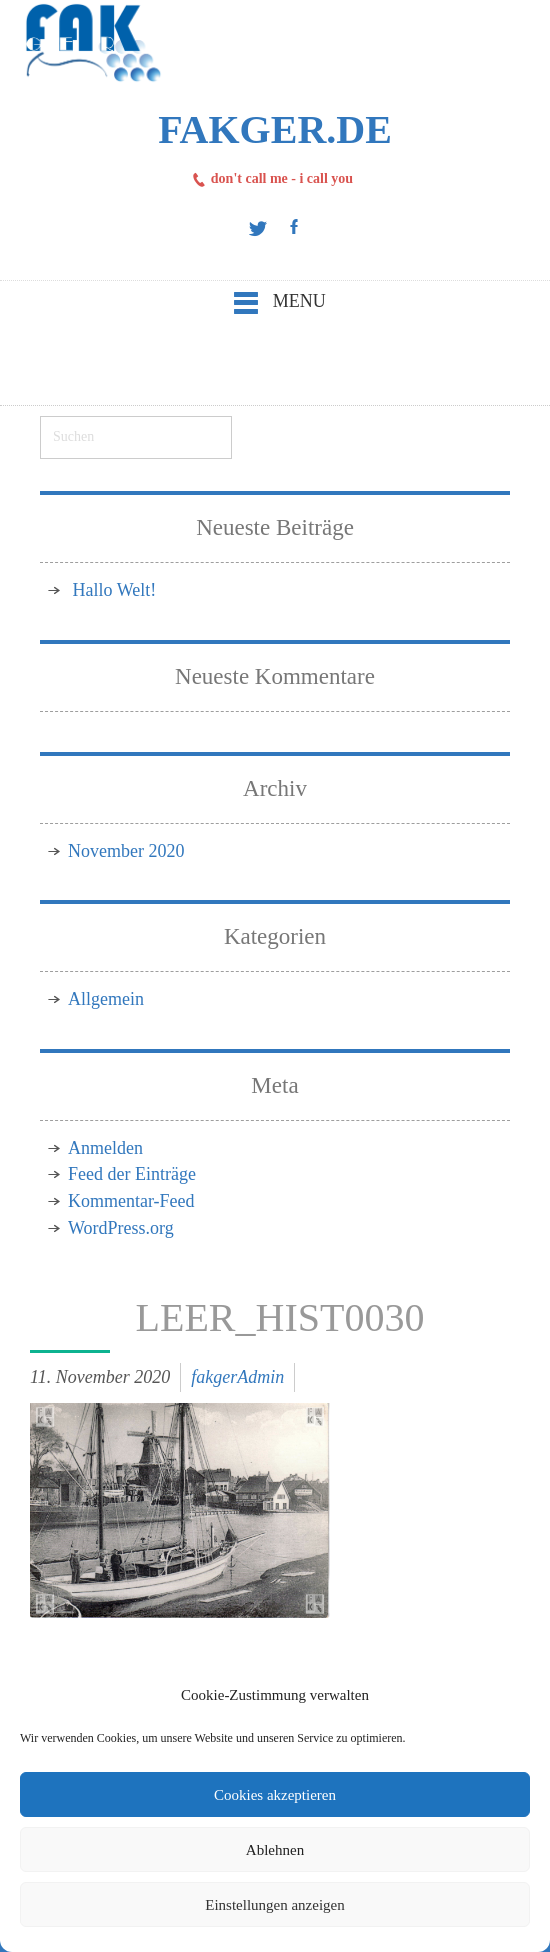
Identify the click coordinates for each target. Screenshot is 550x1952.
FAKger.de (275, 129)
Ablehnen (275, 1850)
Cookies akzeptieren (275, 1795)
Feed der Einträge (132, 1174)
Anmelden (105, 1148)
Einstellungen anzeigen (275, 1905)
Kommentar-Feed (131, 1201)
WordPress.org (121, 1228)
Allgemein (106, 999)
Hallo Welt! (115, 590)
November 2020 (126, 851)
